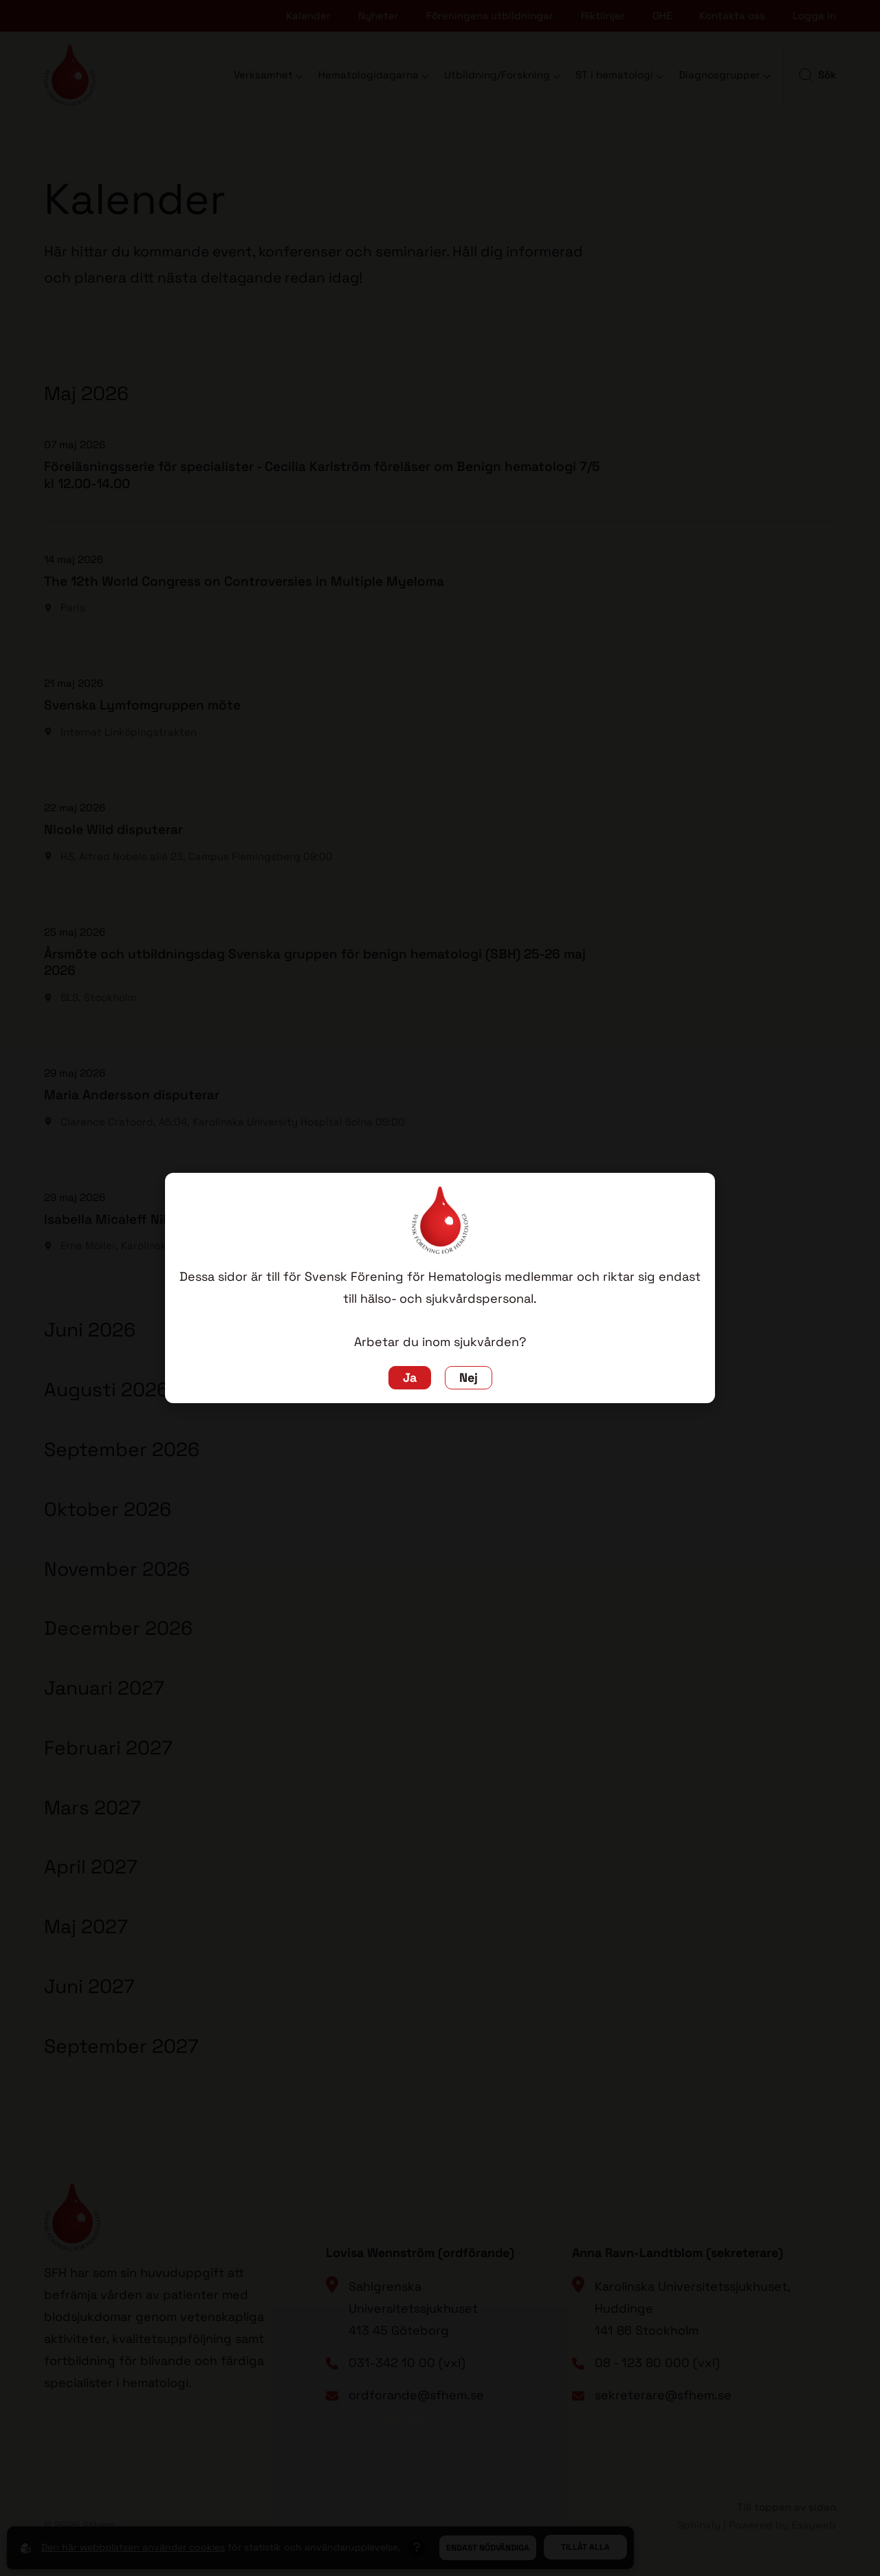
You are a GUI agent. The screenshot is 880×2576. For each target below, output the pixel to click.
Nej (468, 1377)
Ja (410, 1377)
